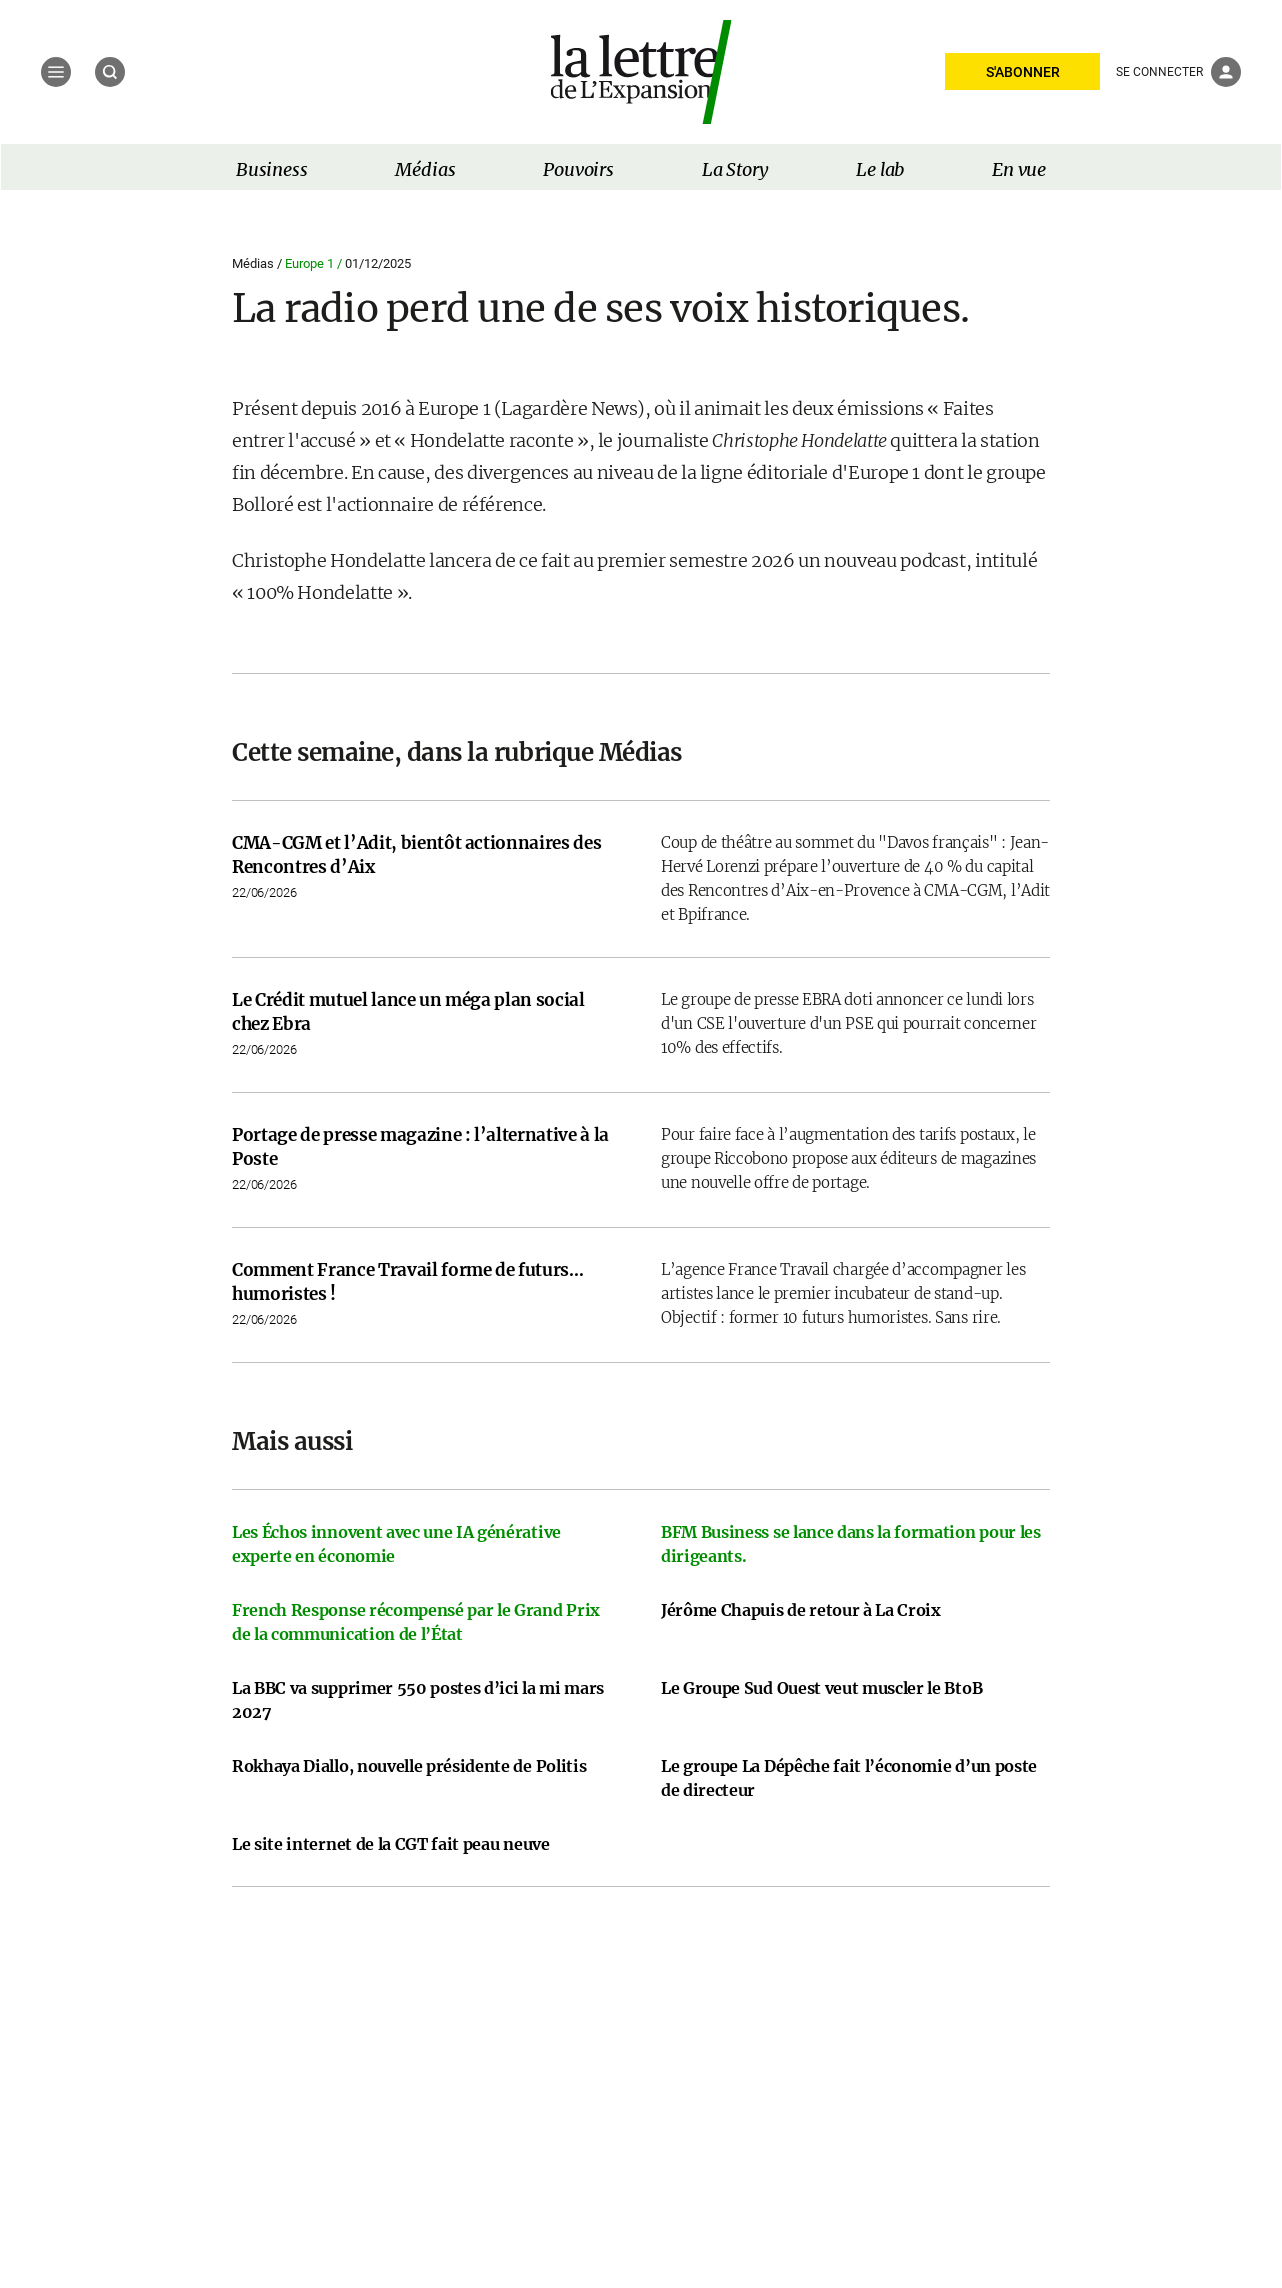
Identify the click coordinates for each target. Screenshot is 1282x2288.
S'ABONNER (1023, 72)
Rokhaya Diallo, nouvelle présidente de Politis (409, 1766)
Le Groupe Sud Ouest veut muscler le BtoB (821, 1688)
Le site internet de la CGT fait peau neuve (391, 1844)
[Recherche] (110, 72)
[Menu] (56, 72)
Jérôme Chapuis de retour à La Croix (801, 1610)
